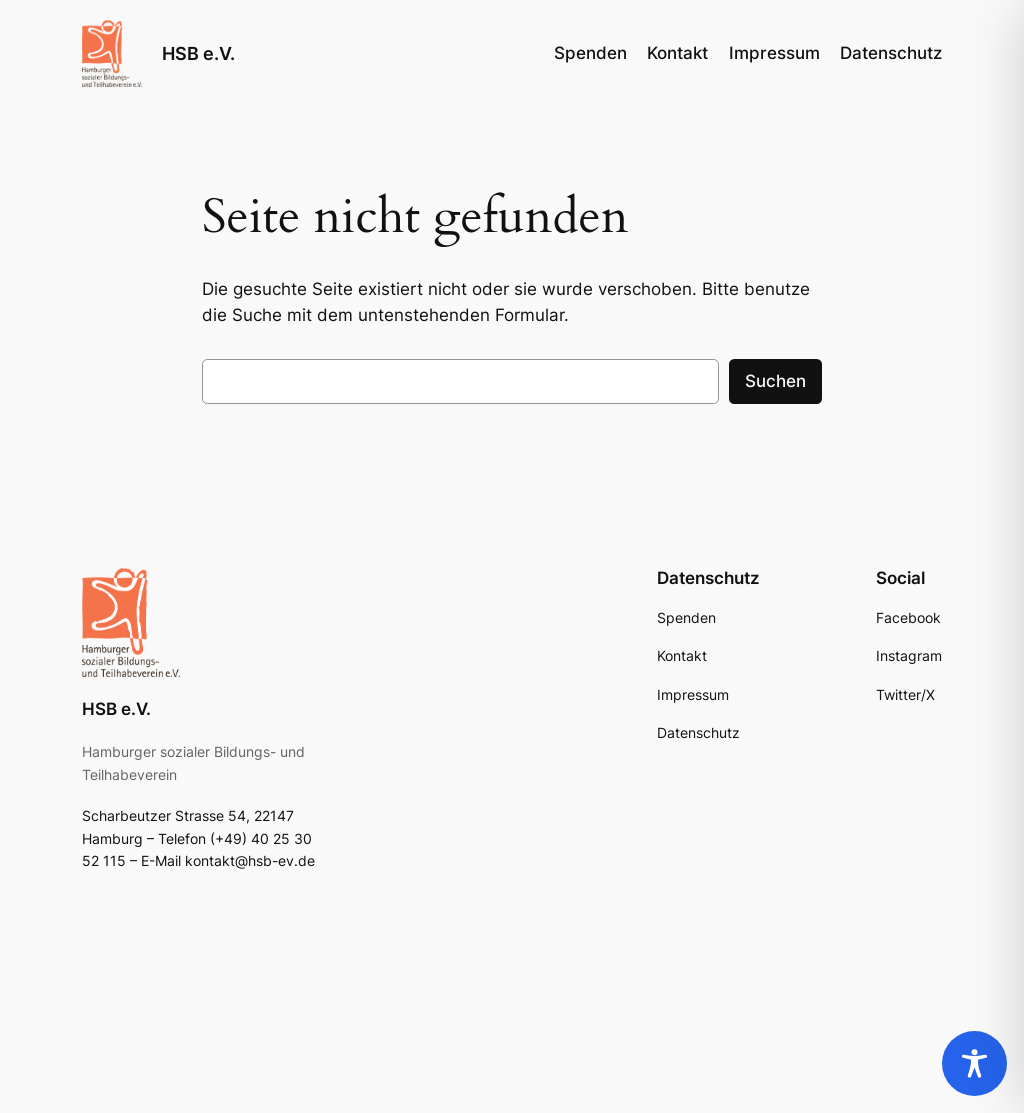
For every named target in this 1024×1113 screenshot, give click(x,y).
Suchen (775, 381)
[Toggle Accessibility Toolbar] (974, 1063)
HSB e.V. (198, 53)
